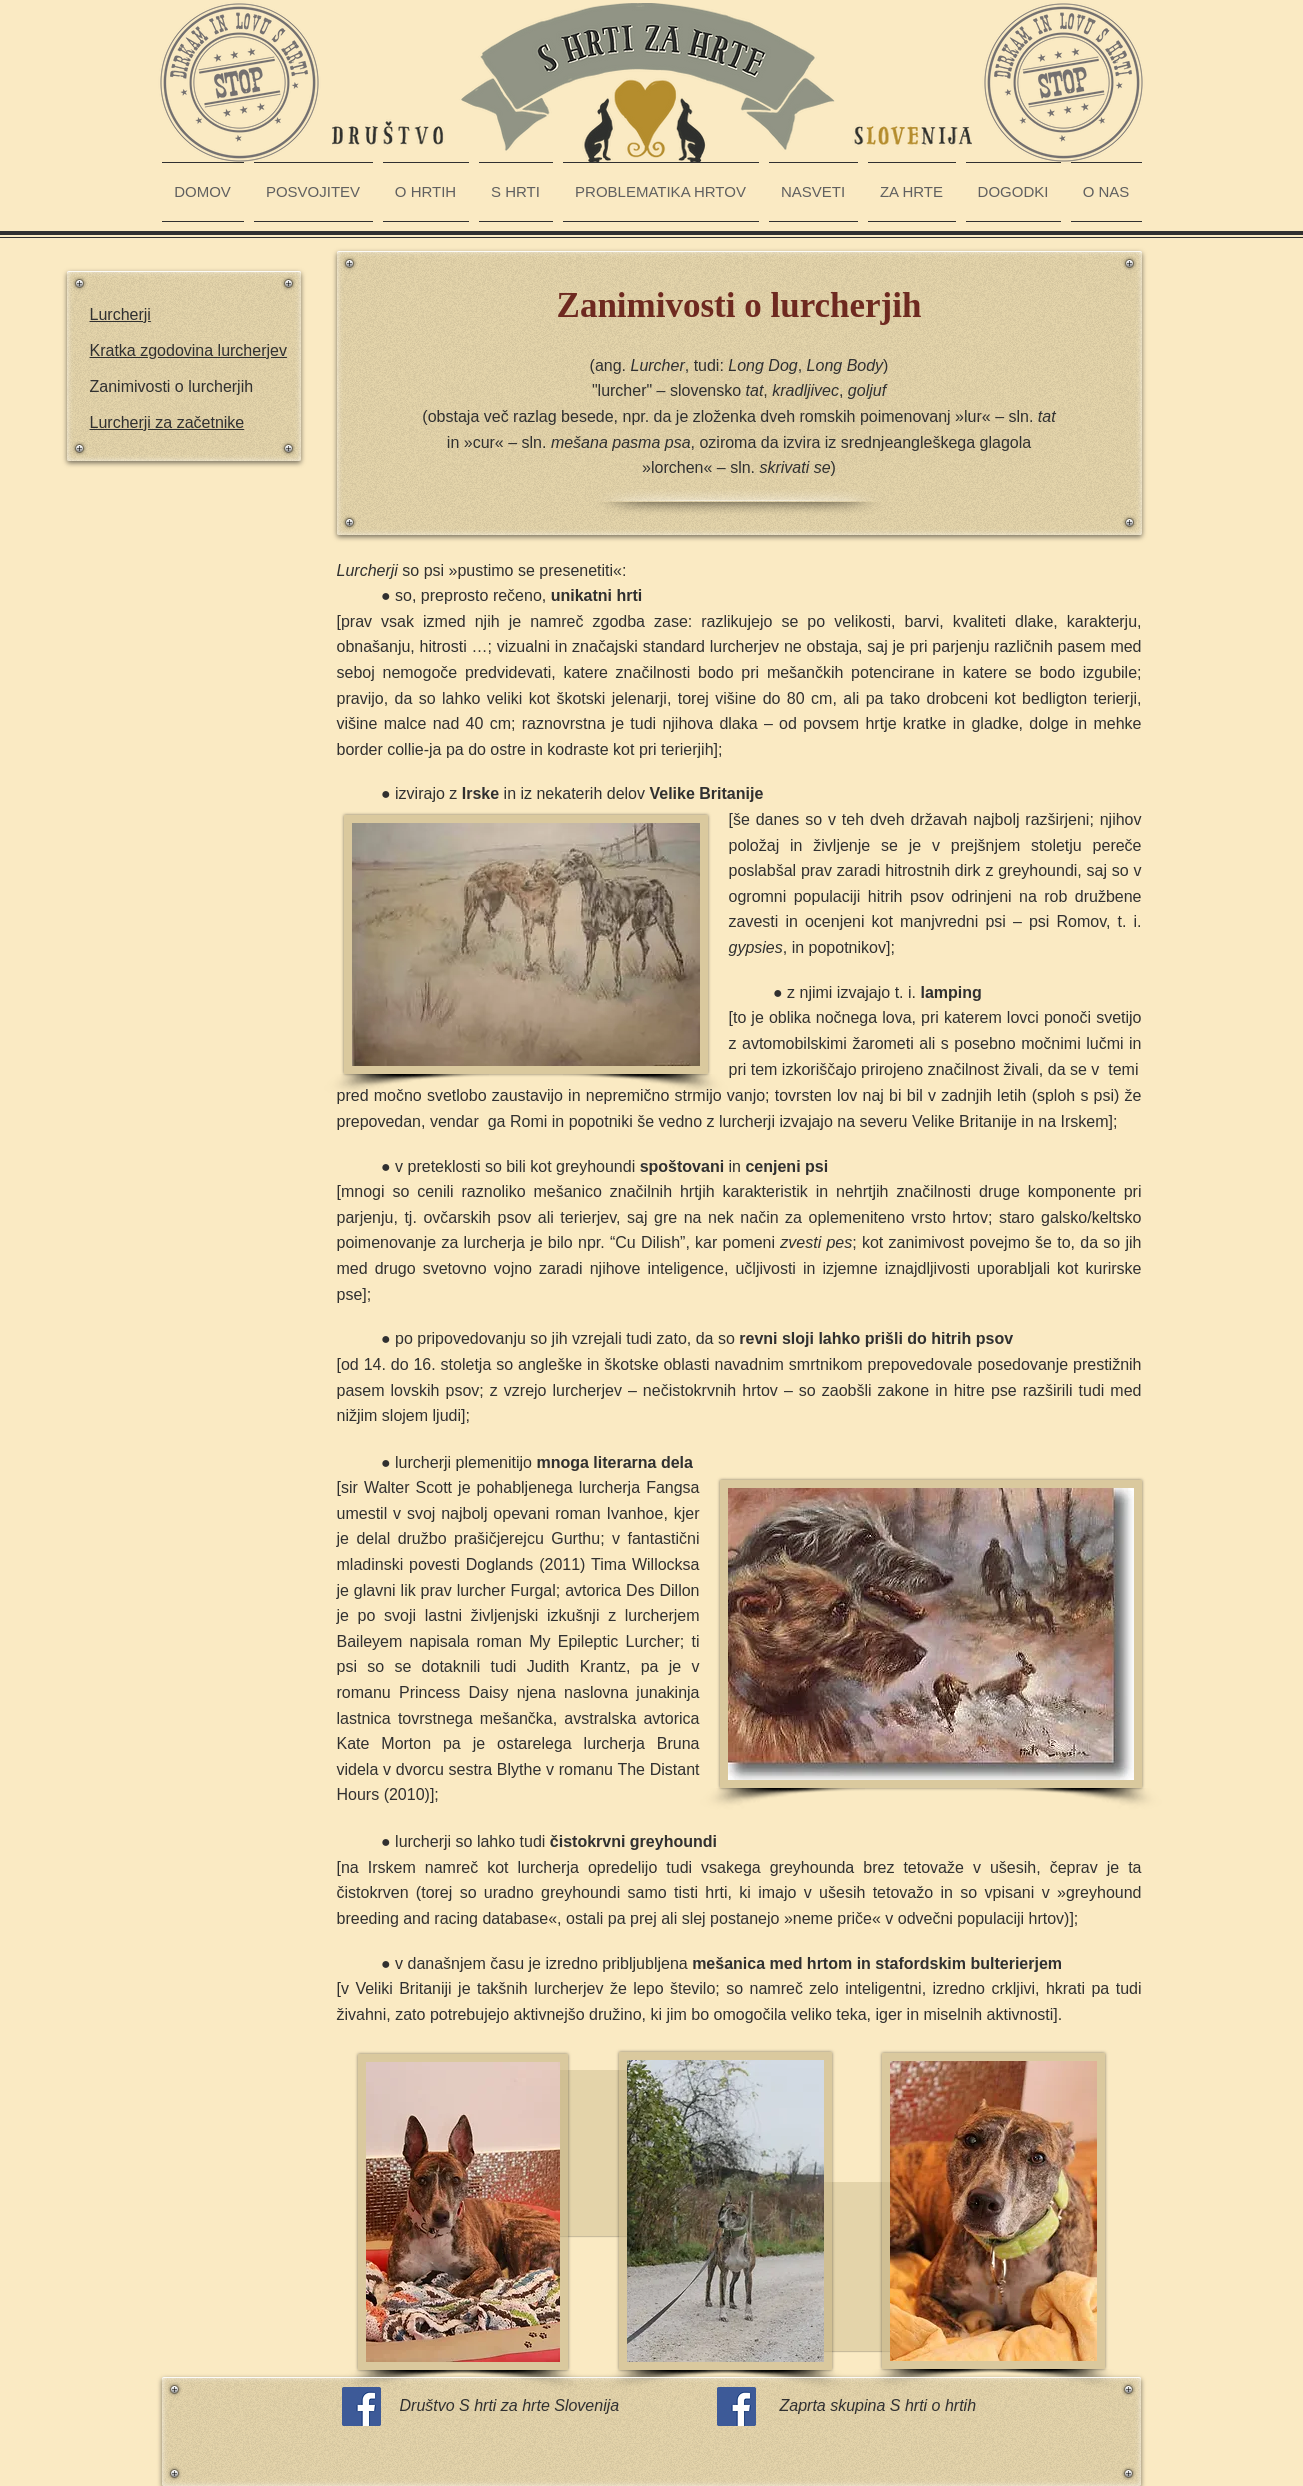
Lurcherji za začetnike (167, 422)
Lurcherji (120, 314)
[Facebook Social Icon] (361, 2406)
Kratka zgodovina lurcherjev (188, 350)
